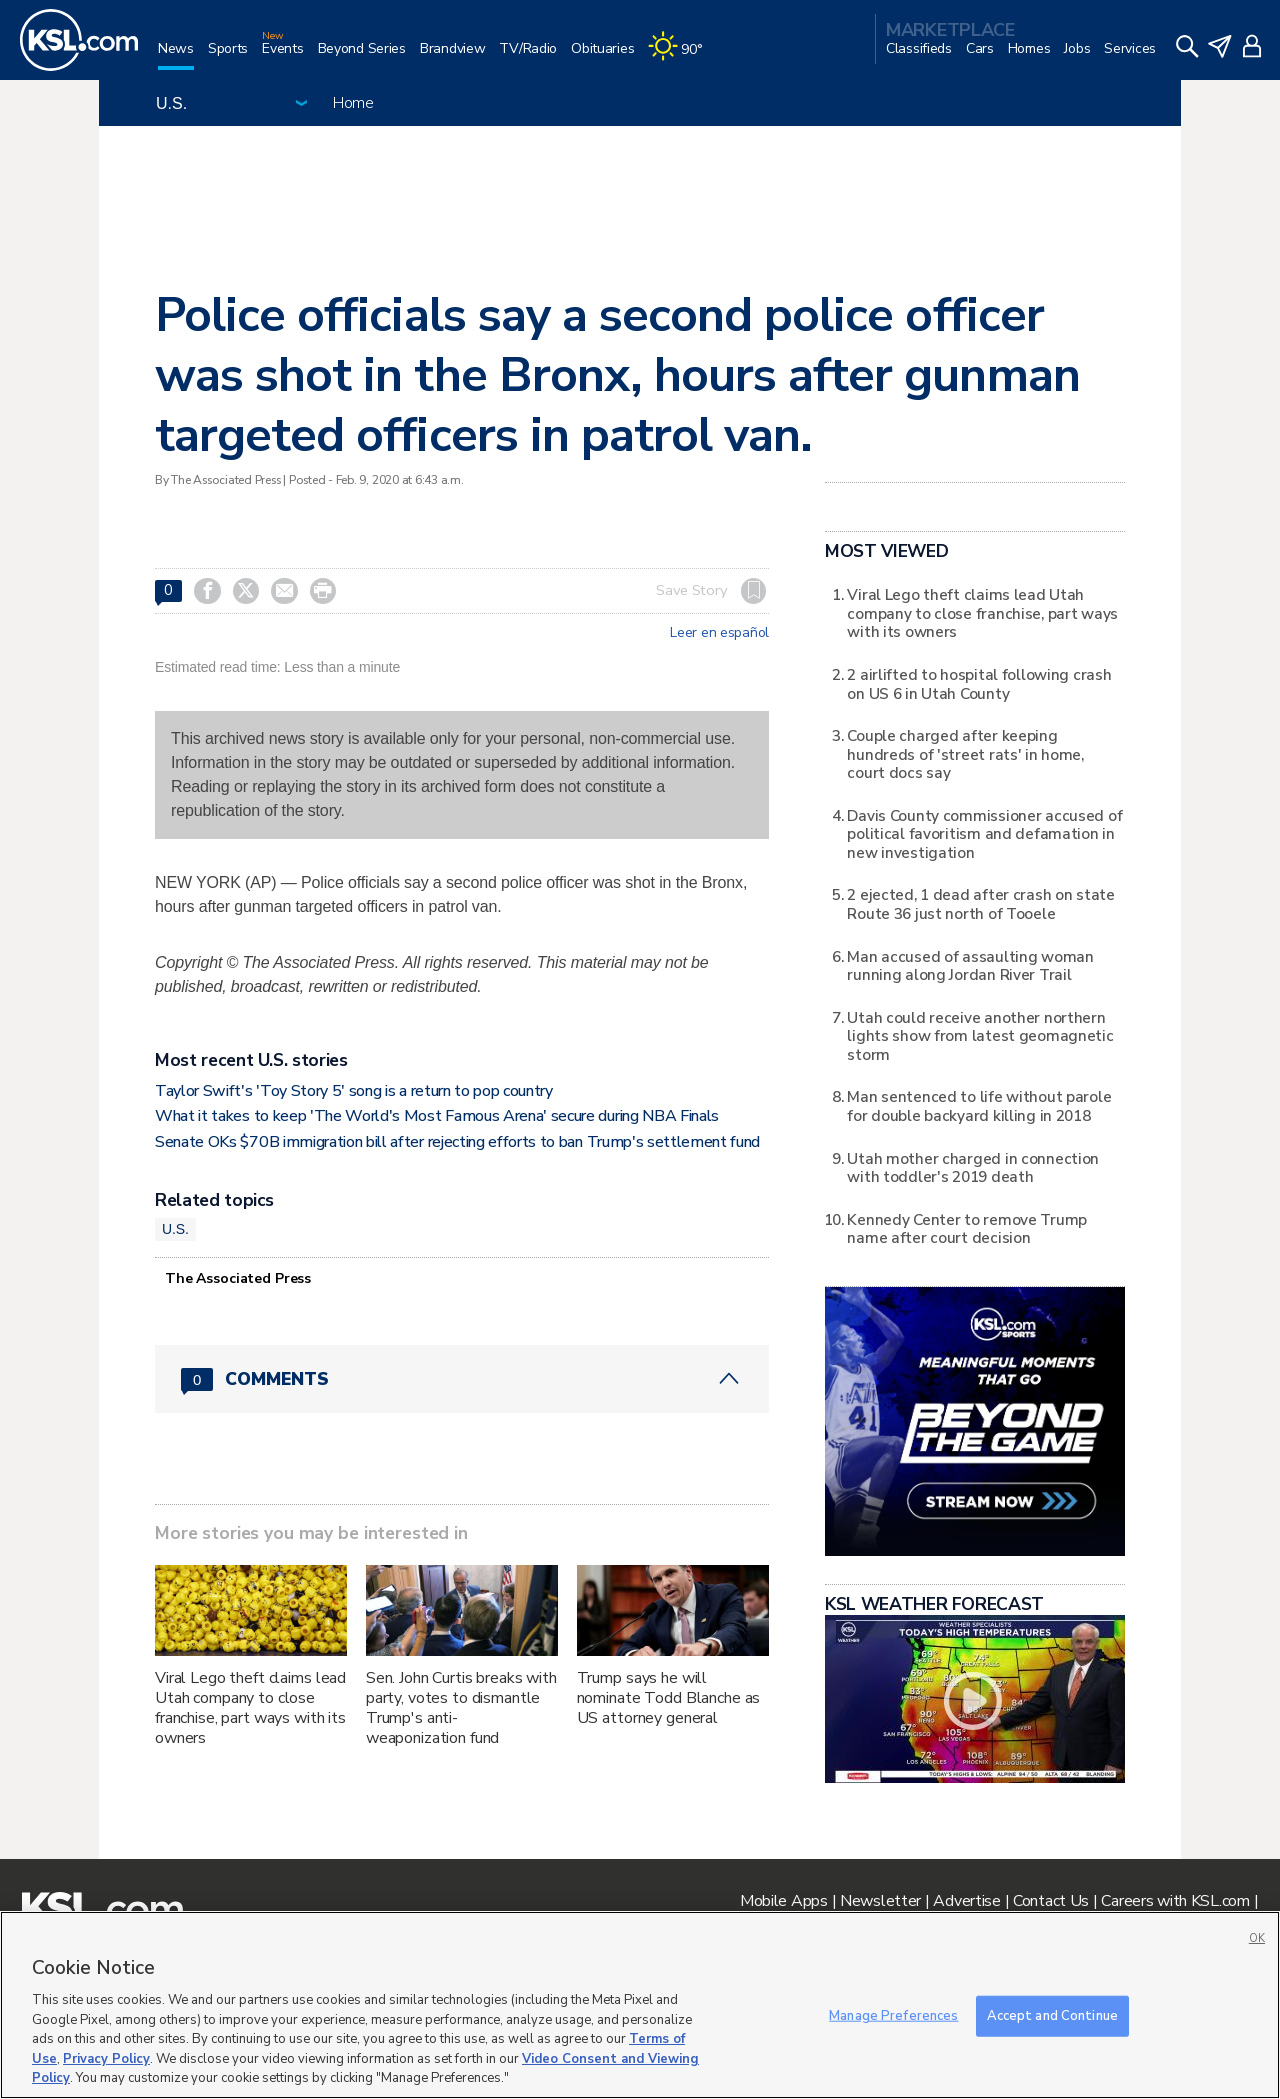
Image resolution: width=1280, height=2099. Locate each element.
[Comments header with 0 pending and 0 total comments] (462, 1379)
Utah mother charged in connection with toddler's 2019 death (973, 1167)
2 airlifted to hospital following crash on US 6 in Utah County (979, 683)
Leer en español (719, 633)
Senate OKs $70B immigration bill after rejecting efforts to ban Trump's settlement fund (457, 1142)
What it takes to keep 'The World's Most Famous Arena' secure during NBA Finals (437, 1116)
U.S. (175, 1229)
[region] (640, 2005)
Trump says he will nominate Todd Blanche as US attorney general (669, 1698)
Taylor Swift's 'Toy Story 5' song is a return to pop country (354, 1091)
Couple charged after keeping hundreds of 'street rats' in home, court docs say (965, 754)
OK (1257, 1938)
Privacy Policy (106, 2059)
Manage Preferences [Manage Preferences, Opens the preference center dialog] (893, 2015)
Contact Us (1051, 1901)
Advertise (966, 1901)
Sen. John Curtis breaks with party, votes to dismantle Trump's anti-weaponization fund (461, 1708)
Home (353, 103)
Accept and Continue (1052, 2015)
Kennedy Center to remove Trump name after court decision (967, 1228)
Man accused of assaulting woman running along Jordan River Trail (970, 965)
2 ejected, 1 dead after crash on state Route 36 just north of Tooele (980, 903)
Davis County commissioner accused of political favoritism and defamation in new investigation (984, 834)
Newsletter (880, 1901)
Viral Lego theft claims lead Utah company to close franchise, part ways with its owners (250, 1708)
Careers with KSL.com (1175, 1901)
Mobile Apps (784, 1901)
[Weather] (682, 56)
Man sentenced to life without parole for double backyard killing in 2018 (979, 1105)
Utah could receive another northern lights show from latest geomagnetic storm (980, 1036)
